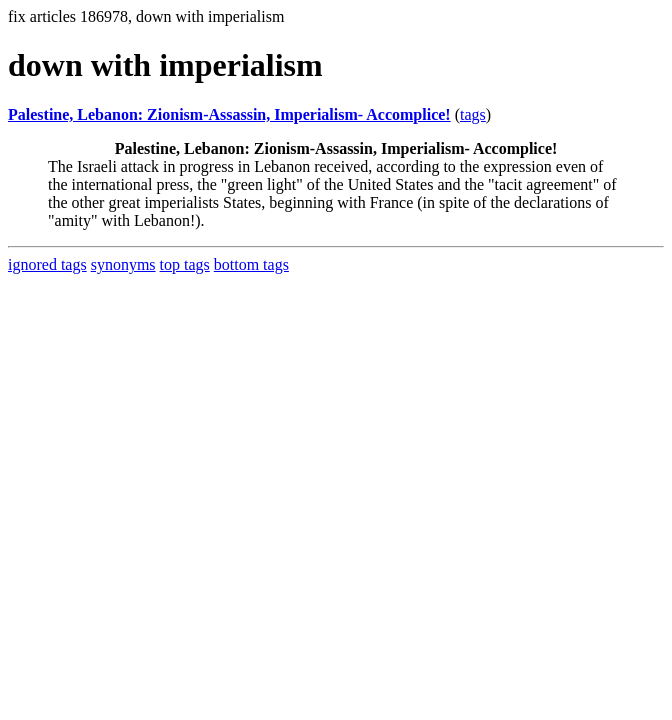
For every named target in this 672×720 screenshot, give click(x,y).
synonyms (123, 264)
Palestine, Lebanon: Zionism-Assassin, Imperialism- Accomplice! (229, 114)
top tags (185, 264)
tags (473, 114)
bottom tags (251, 264)
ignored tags (47, 264)
